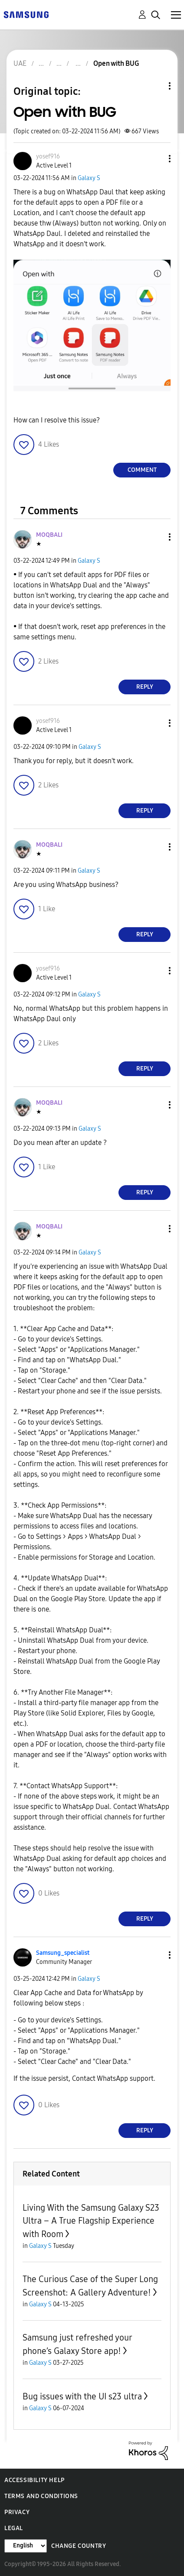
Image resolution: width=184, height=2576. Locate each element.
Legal (13, 2528)
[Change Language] (25, 2546)
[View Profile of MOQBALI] (49, 534)
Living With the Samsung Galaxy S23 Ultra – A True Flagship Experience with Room (91, 2220)
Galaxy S (89, 178)
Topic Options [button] (155, 86)
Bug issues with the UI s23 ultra (82, 2396)
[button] (155, 158)
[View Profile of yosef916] (48, 156)
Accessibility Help (34, 2480)
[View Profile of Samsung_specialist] (62, 1953)
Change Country (78, 2546)
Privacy (17, 2512)
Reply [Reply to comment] (144, 686)
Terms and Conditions (41, 2496)
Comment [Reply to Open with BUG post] (142, 470)
